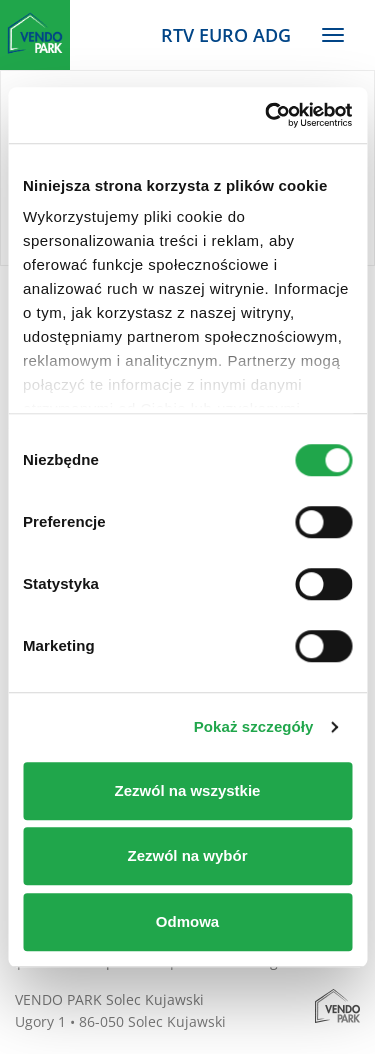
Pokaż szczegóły (254, 726)
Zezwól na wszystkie (188, 790)
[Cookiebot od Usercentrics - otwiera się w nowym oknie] (267, 115)
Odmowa (187, 921)
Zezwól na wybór (187, 855)
